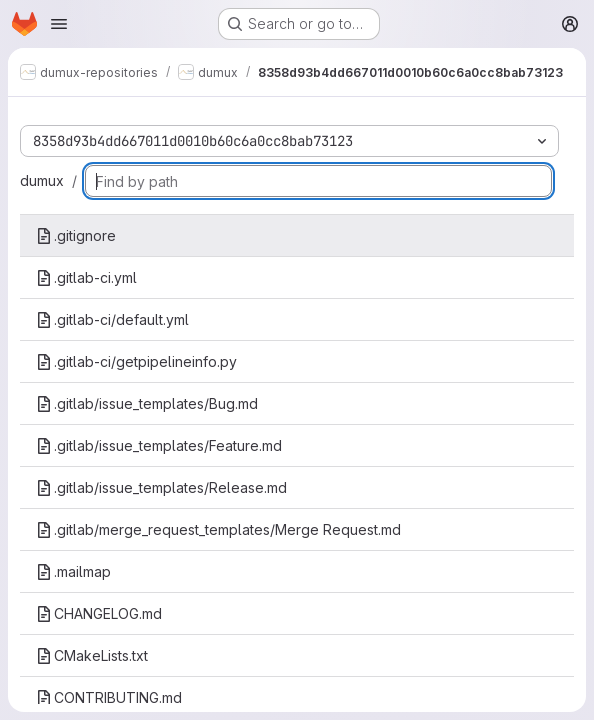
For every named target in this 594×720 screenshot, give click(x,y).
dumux (42, 180)
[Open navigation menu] (59, 24)
